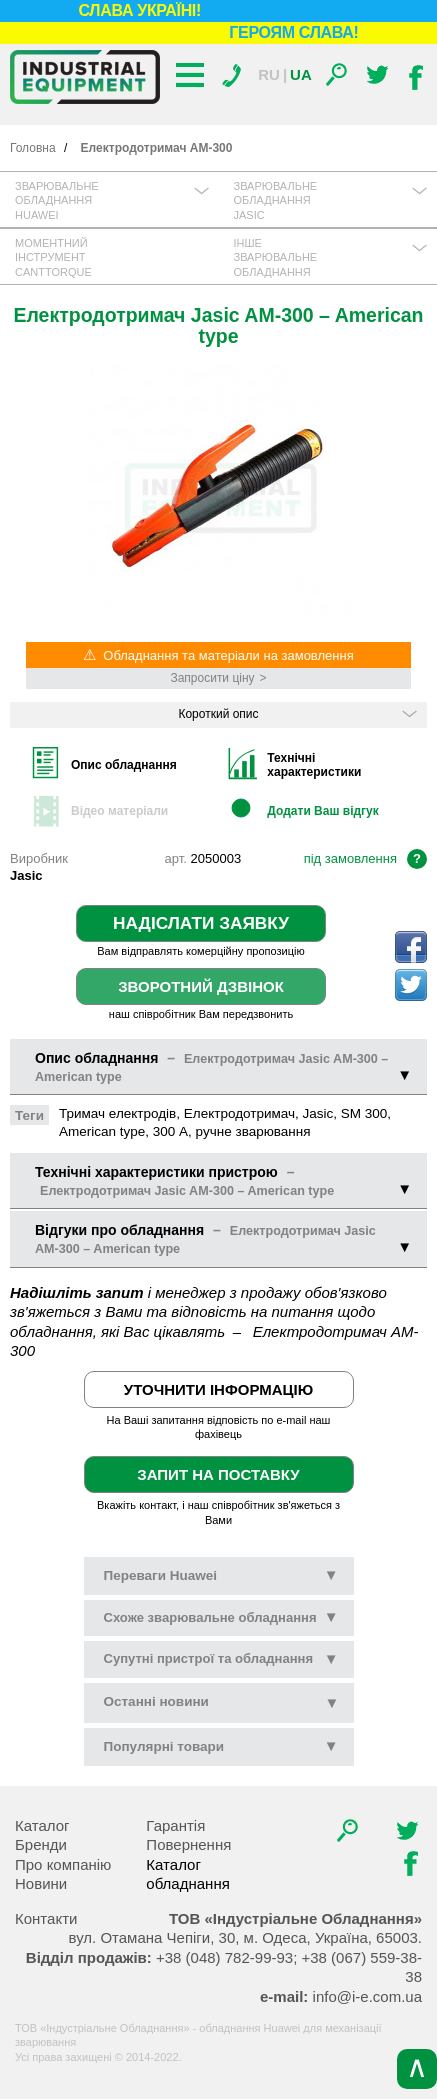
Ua (301, 74)
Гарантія (175, 1825)
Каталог (42, 1825)
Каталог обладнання (187, 1874)
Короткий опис (297, 714)
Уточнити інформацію (218, 1389)
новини (156, 1701)
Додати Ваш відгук (322, 811)
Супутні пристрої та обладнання (221, 1659)
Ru (269, 74)
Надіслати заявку (201, 923)
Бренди (41, 1844)
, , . (245, 1937)
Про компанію (63, 1864)
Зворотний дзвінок (201, 986)
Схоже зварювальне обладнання (221, 1617)
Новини (41, 1883)
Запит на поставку (218, 1474)
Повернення (188, 1844)
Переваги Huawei (221, 1575)
